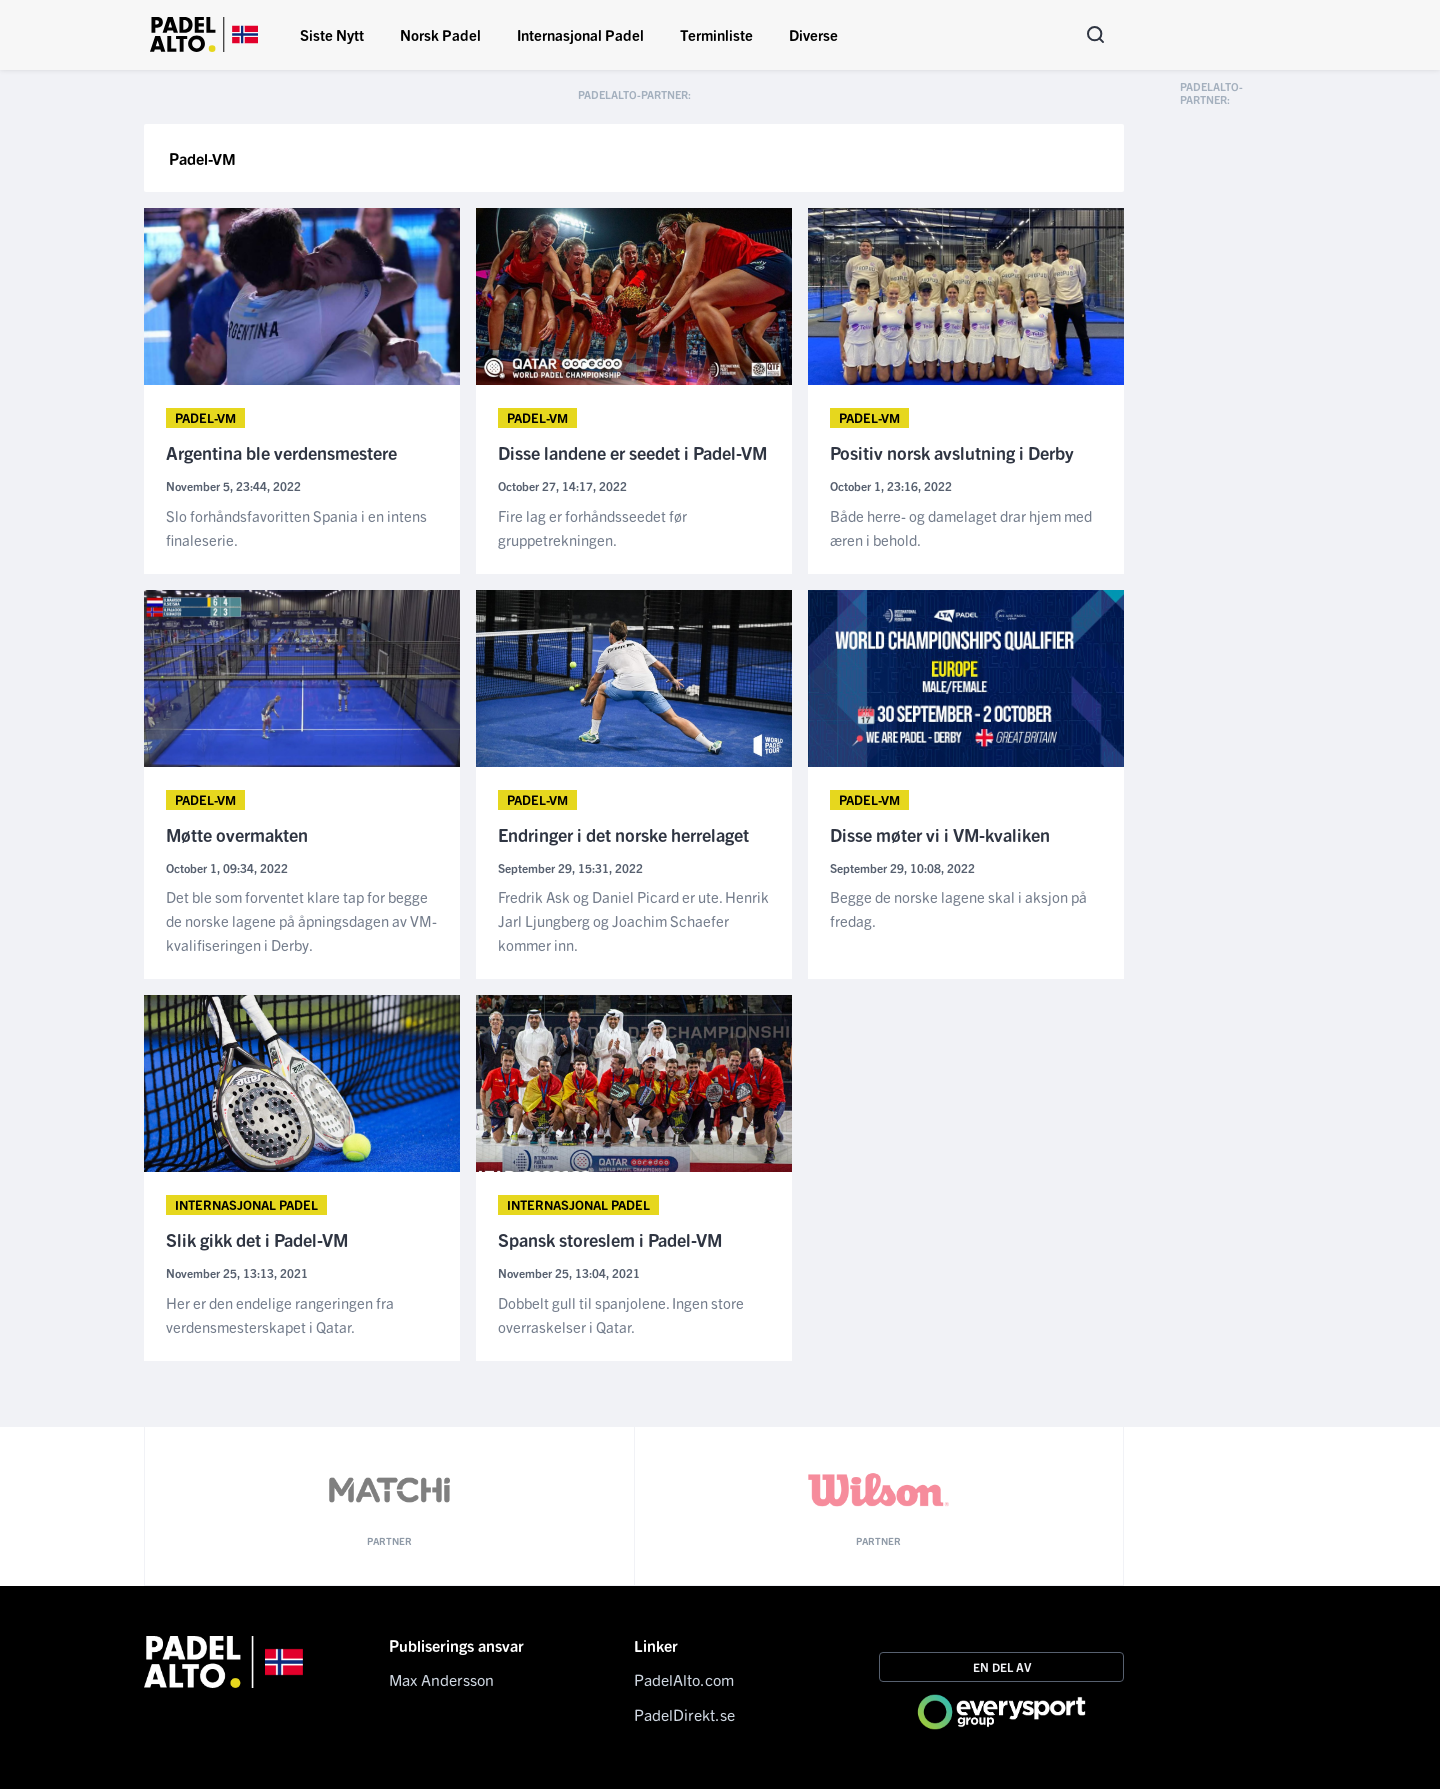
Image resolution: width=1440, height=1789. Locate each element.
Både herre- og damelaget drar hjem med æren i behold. (961, 527)
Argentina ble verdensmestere (281, 453)
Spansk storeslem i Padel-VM (610, 1240)
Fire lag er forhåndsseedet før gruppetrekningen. (592, 527)
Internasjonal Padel (580, 34)
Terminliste (716, 34)
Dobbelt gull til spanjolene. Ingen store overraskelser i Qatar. (621, 1314)
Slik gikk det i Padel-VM (257, 1240)
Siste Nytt (332, 34)
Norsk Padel (440, 34)
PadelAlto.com (684, 1679)
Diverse (813, 34)
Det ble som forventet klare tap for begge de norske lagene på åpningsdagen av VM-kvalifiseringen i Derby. (301, 920)
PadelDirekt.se (684, 1714)
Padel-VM (205, 417)
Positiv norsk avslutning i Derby (952, 453)
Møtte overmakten (237, 835)
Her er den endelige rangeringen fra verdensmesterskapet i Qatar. (280, 1314)
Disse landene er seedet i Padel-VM (632, 453)
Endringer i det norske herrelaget (623, 835)
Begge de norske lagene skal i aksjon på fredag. (958, 908)
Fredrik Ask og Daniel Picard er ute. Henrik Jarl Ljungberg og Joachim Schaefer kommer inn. (633, 920)
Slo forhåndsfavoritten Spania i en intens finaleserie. (296, 527)
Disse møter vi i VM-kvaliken (940, 835)
